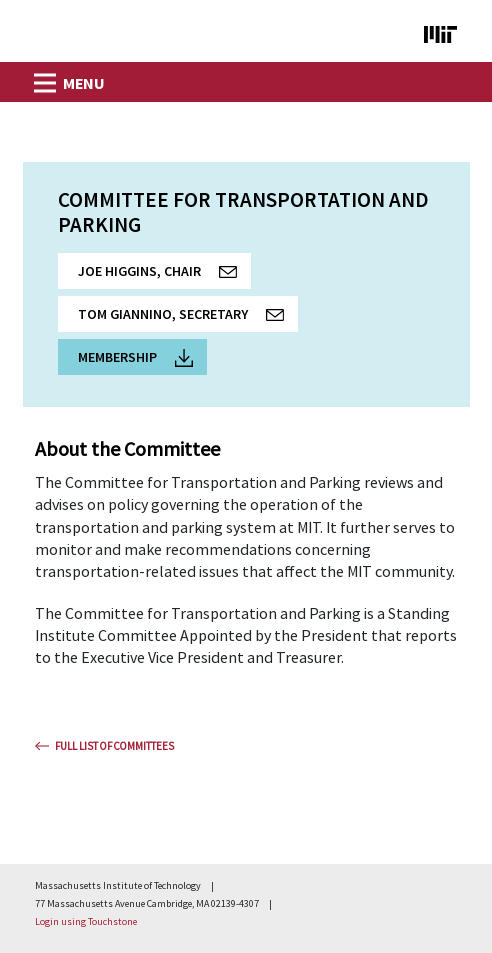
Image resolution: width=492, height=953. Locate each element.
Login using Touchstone (86, 921)
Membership (135, 357)
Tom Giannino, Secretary (188, 318)
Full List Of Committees (114, 746)
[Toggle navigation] (43, 77)
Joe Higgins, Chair (164, 275)
